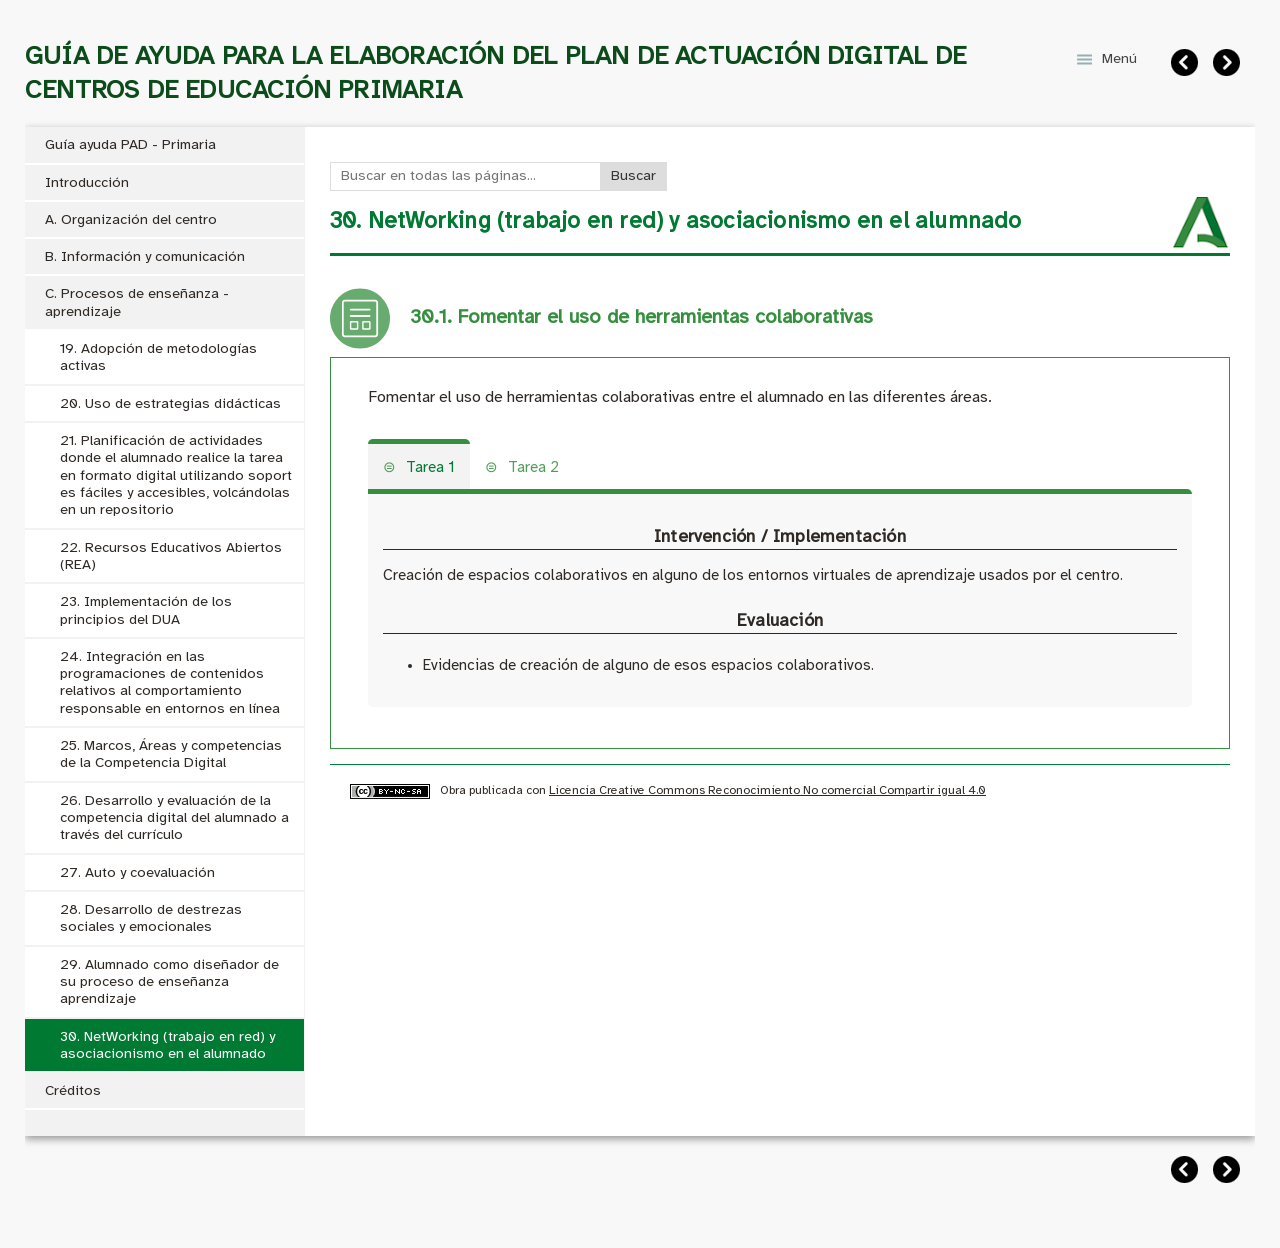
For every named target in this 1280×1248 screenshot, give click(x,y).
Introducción (87, 183)
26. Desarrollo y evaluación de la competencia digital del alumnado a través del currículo (174, 819)
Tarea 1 (430, 468)
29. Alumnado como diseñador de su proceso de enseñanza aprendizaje (169, 983)
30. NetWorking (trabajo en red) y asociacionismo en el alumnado (167, 1046)
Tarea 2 (533, 468)
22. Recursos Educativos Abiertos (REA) (171, 557)
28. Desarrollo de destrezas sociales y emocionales (151, 919)
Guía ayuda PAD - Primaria (130, 145)
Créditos (73, 1091)
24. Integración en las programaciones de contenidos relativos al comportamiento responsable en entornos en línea (170, 683)
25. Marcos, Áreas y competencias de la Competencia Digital (171, 755)
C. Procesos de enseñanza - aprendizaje (137, 303)
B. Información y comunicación (145, 257)
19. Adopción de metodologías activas (158, 358)
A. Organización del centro (131, 220)
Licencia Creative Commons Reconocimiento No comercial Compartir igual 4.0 (767, 790)
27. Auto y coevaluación (137, 873)
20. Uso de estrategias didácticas (170, 404)
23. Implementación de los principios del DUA (146, 611)
